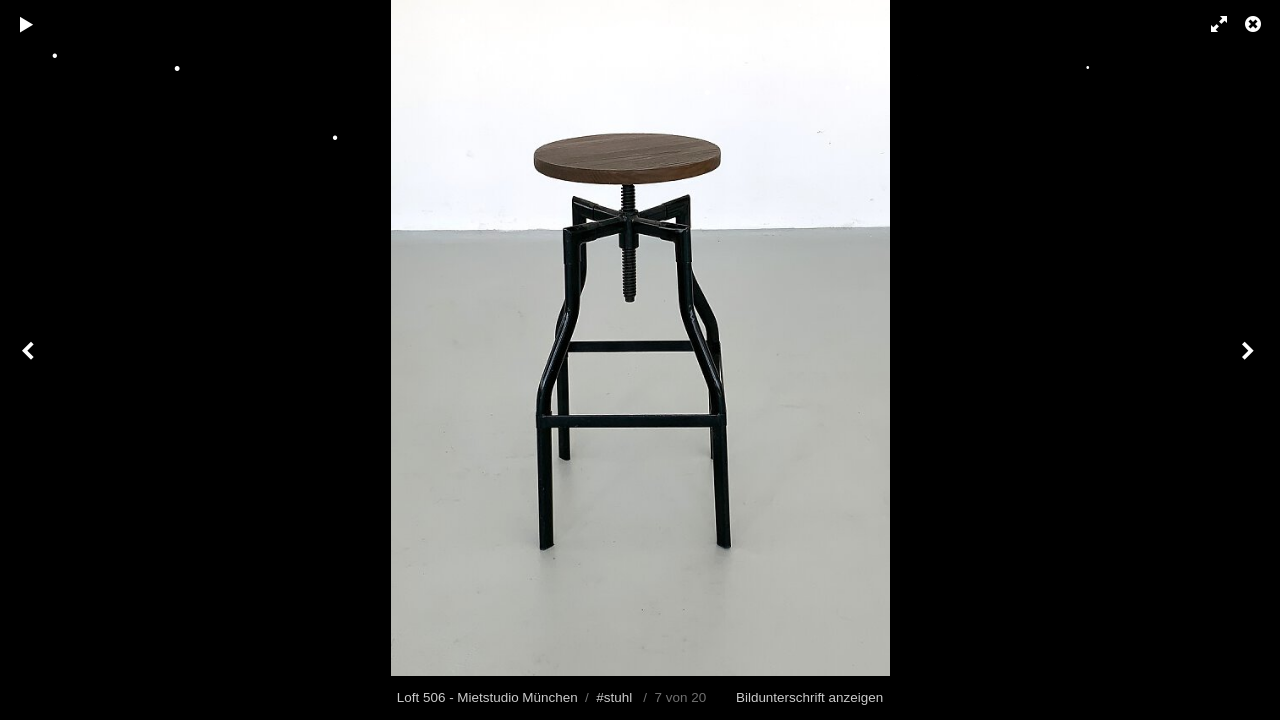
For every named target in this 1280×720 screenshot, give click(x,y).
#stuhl (614, 697)
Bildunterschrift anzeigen (809, 697)
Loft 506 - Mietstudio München (487, 697)
